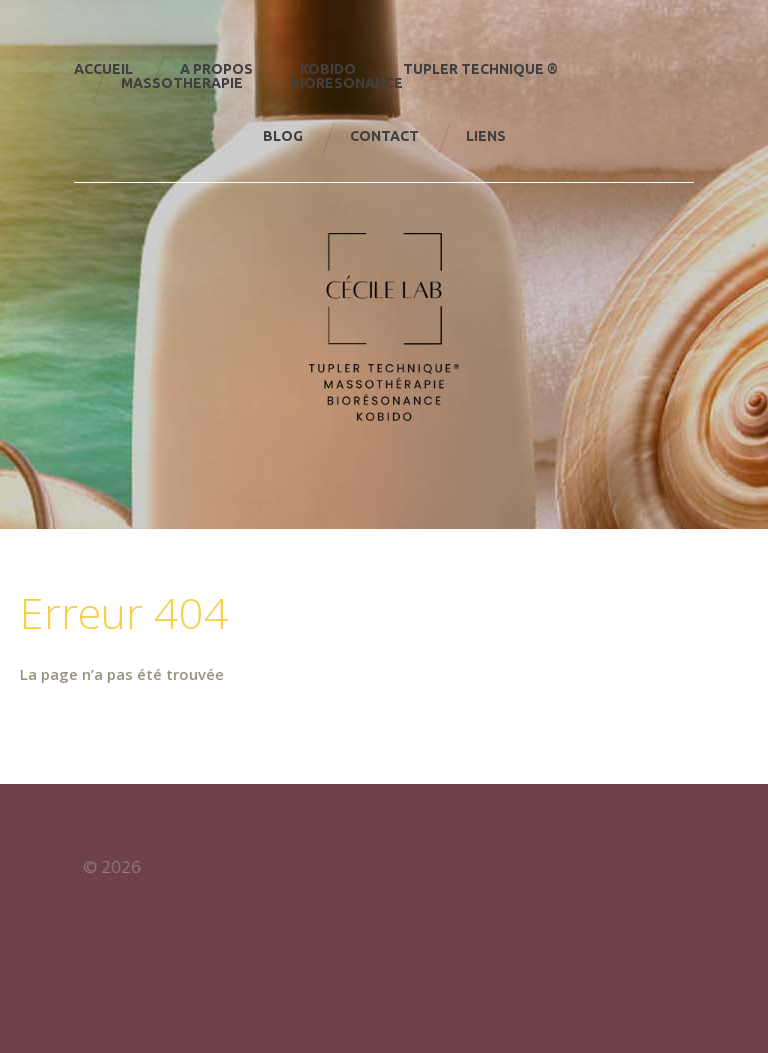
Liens (486, 136)
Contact (384, 136)
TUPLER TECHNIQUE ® (480, 69)
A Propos (216, 69)
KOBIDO (328, 69)
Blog (283, 136)
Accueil (103, 69)
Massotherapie (182, 83)
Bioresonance (346, 83)
